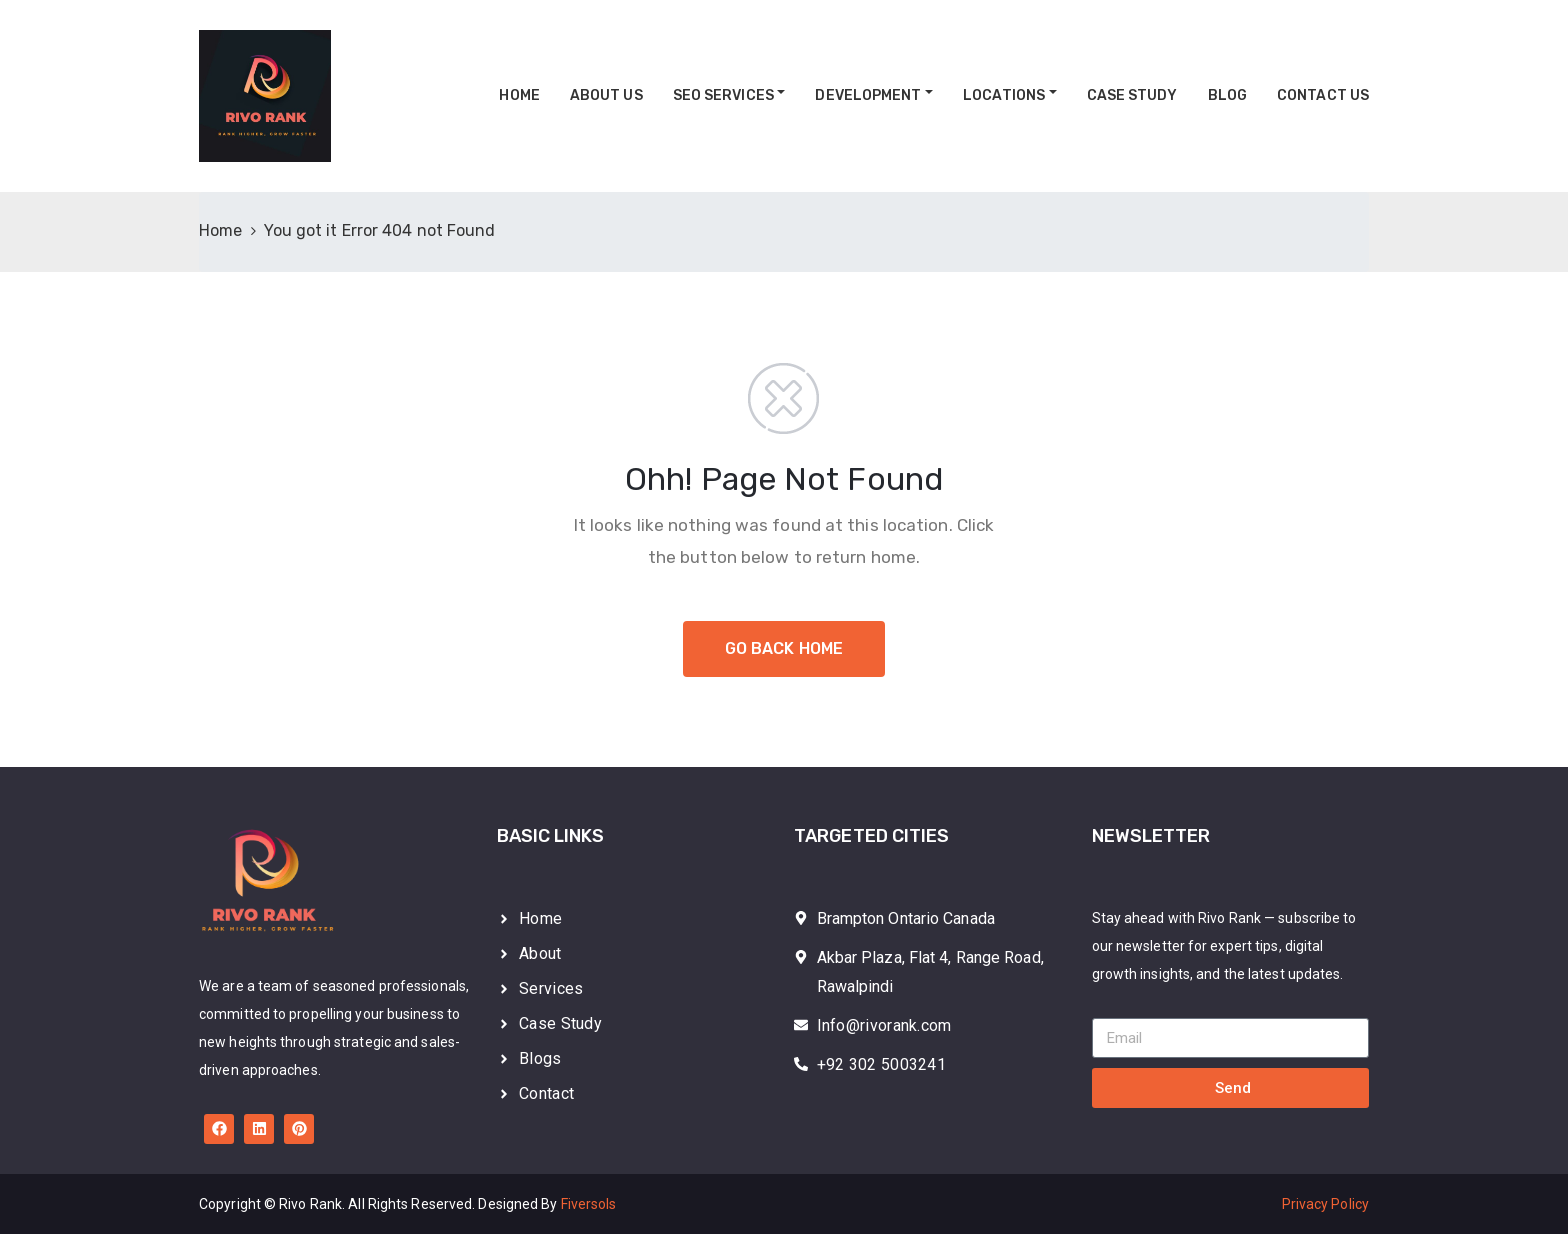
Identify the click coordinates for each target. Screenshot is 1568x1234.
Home (519, 95)
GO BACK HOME (784, 648)
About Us (606, 95)
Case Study (1132, 95)
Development (868, 95)
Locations (1004, 95)
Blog (1227, 95)
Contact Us (1323, 95)
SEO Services (723, 95)
